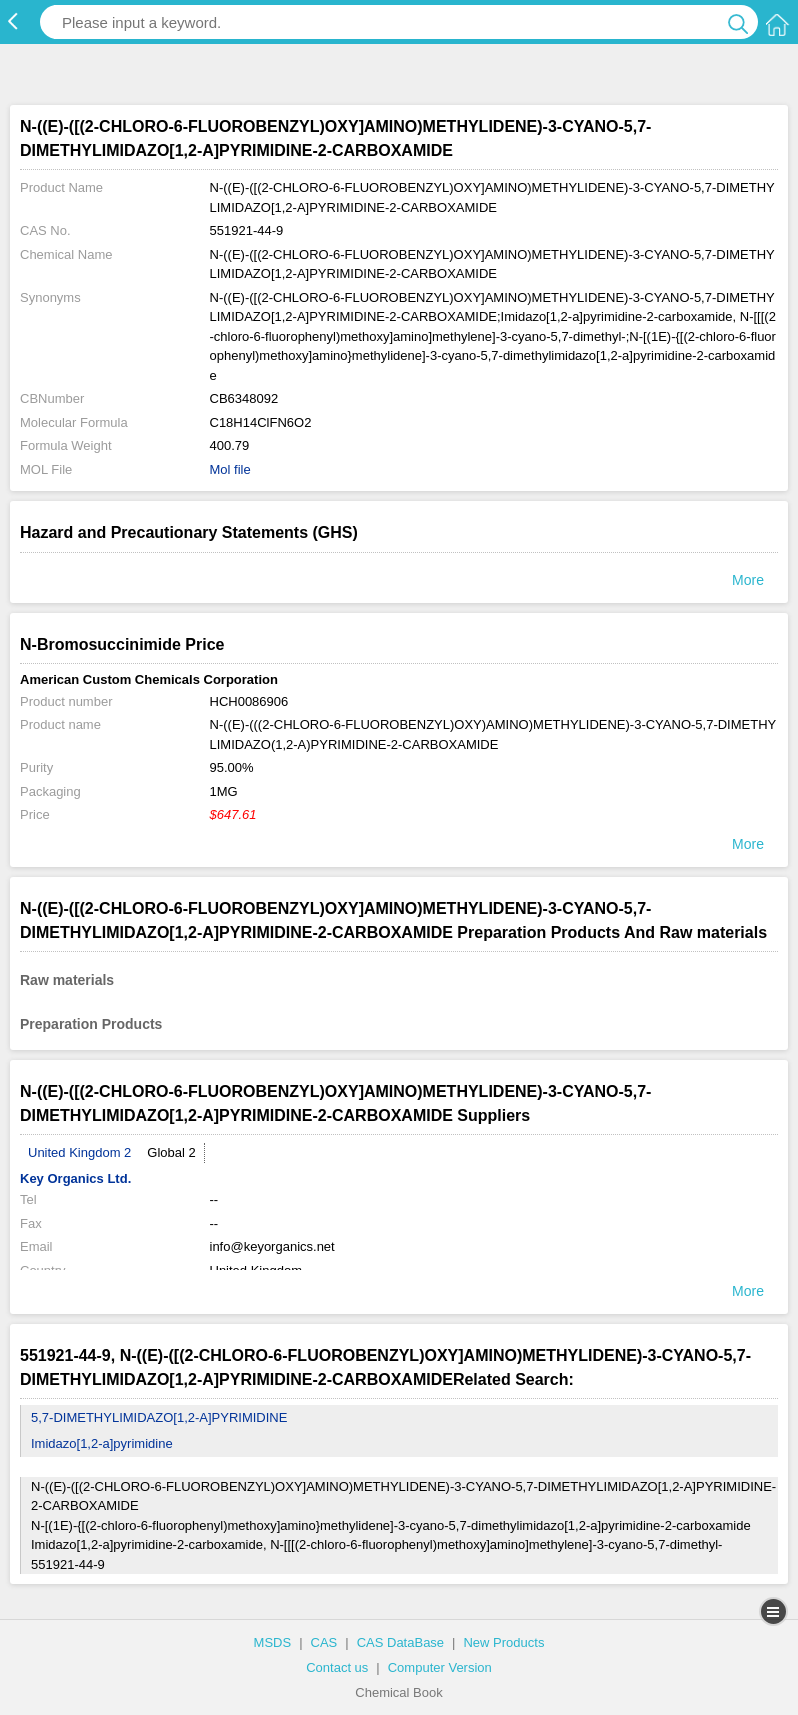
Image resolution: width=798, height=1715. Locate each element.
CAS (324, 1642)
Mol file (230, 469)
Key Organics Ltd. (75, 1178)
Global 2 (171, 1152)
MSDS (273, 1642)
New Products (503, 1642)
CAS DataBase (400, 1642)
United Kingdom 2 (79, 1152)
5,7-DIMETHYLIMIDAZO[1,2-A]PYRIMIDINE (159, 1417)
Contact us (337, 1667)
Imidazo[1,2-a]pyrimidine (102, 1443)
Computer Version (440, 1667)
